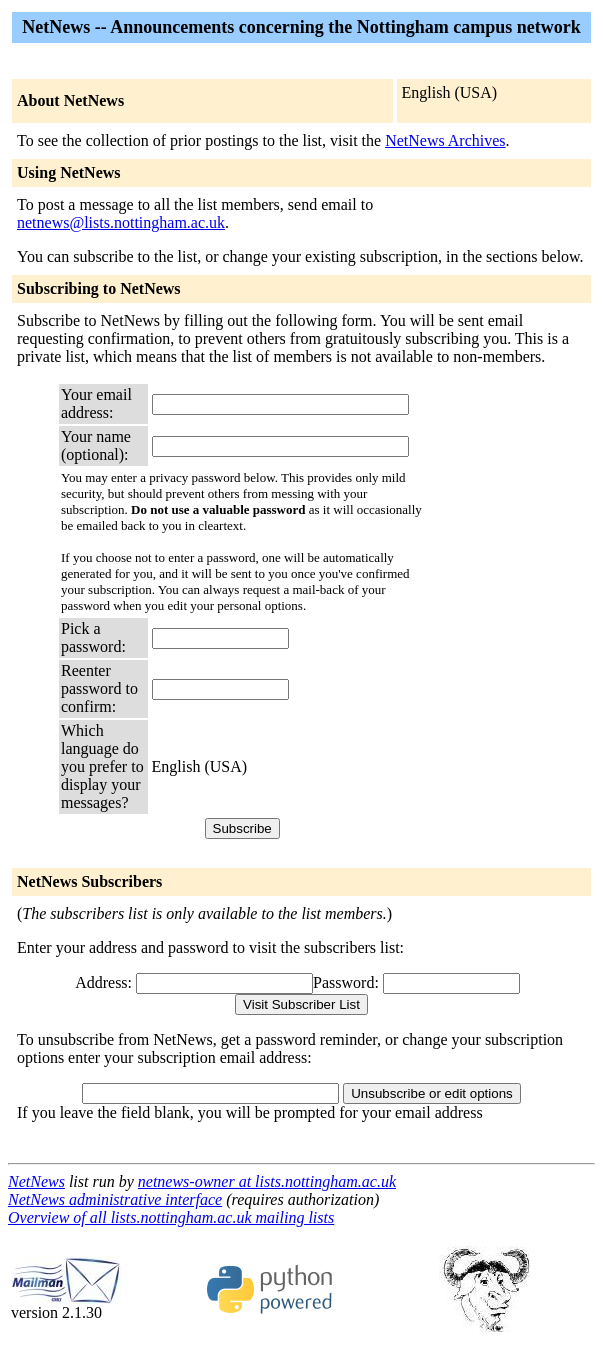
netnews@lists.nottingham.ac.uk (121, 222)
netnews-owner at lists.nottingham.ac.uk (267, 1181)
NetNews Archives (445, 140)
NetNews (36, 1181)
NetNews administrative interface (115, 1199)
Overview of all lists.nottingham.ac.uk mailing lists (171, 1217)
